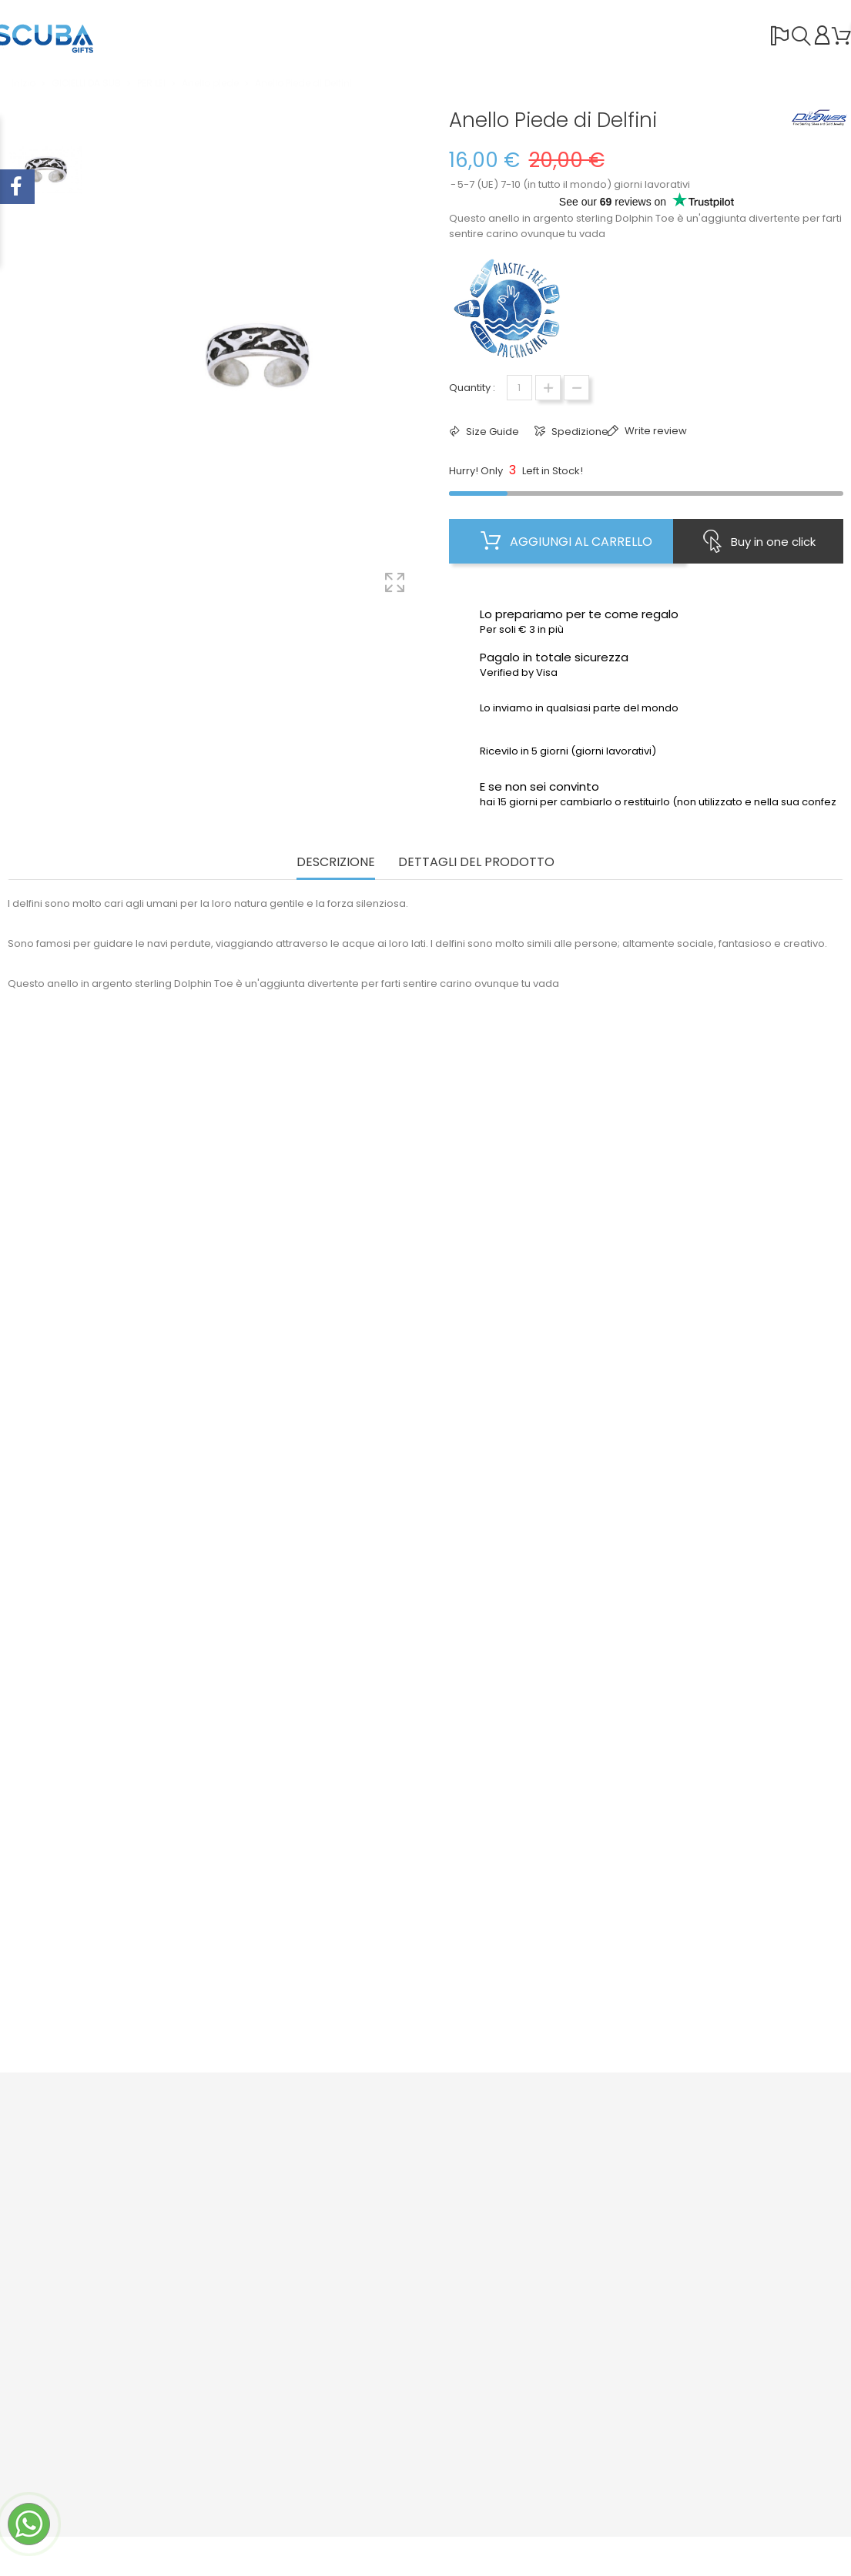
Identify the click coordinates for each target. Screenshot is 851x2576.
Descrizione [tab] (336, 863)
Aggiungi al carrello (566, 541)
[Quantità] (519, 387)
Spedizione (578, 431)
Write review (654, 430)
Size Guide (491, 431)
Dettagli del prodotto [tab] (476, 863)
